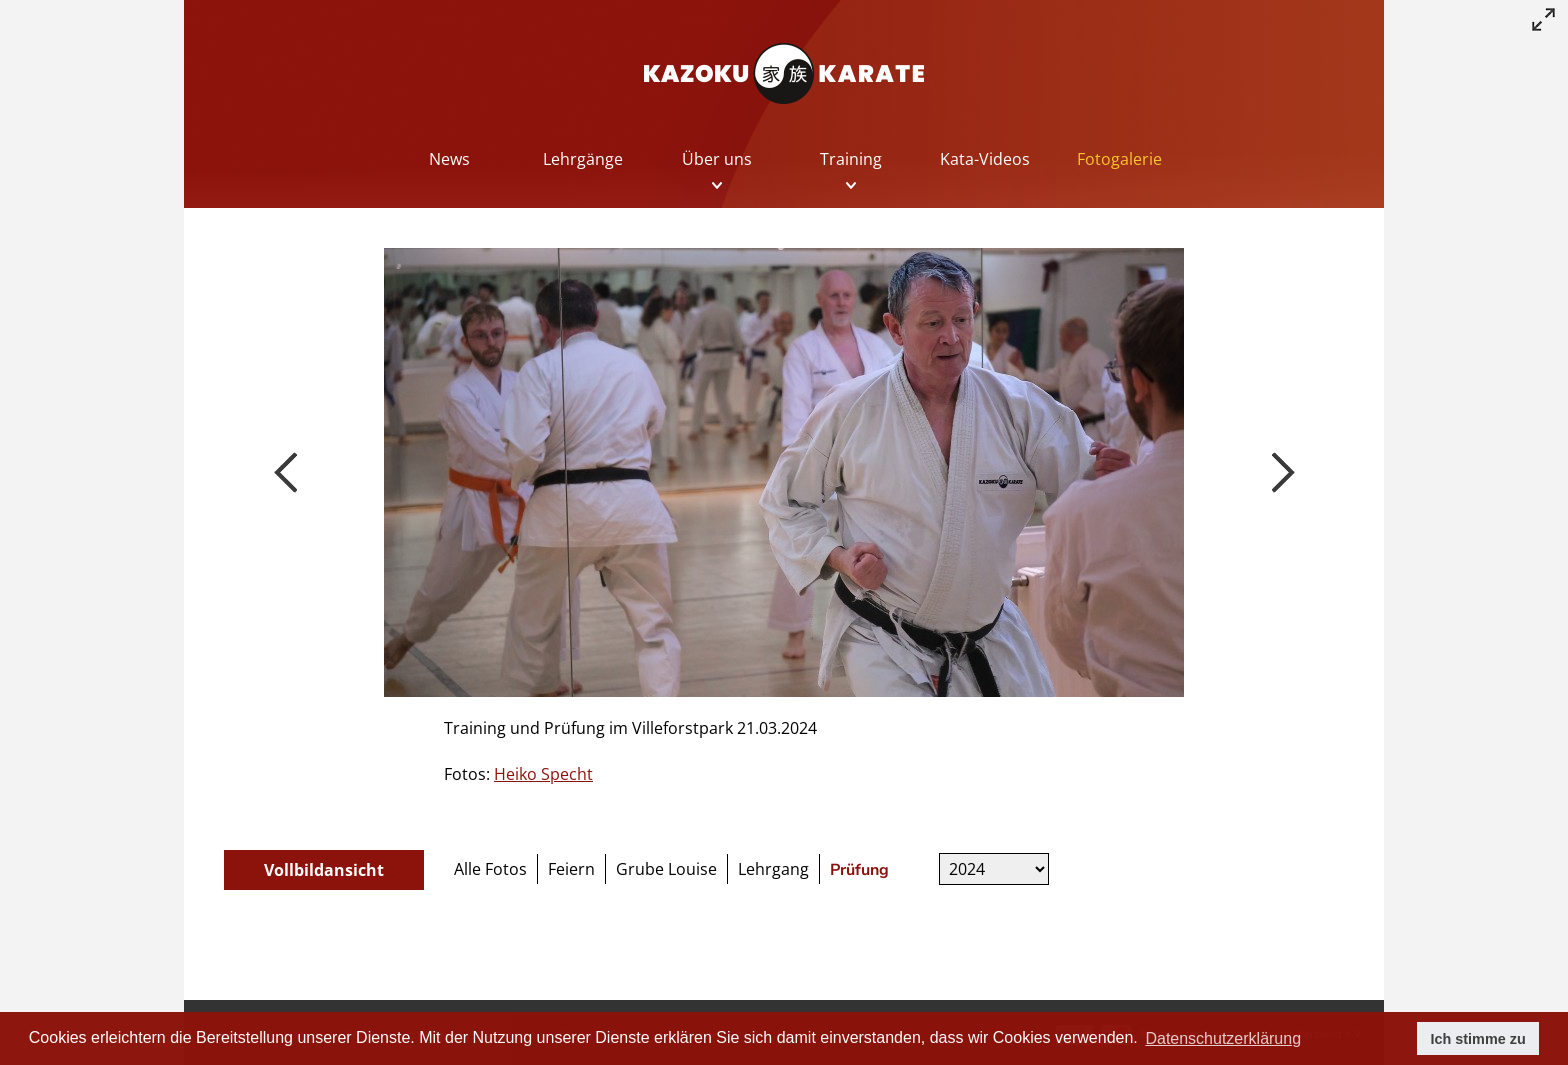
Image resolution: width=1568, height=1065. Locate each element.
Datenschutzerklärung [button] (1223, 1038)
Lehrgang (773, 869)
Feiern (571, 869)
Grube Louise (666, 869)
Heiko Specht (543, 774)
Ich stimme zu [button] (1478, 1039)
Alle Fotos (490, 869)
